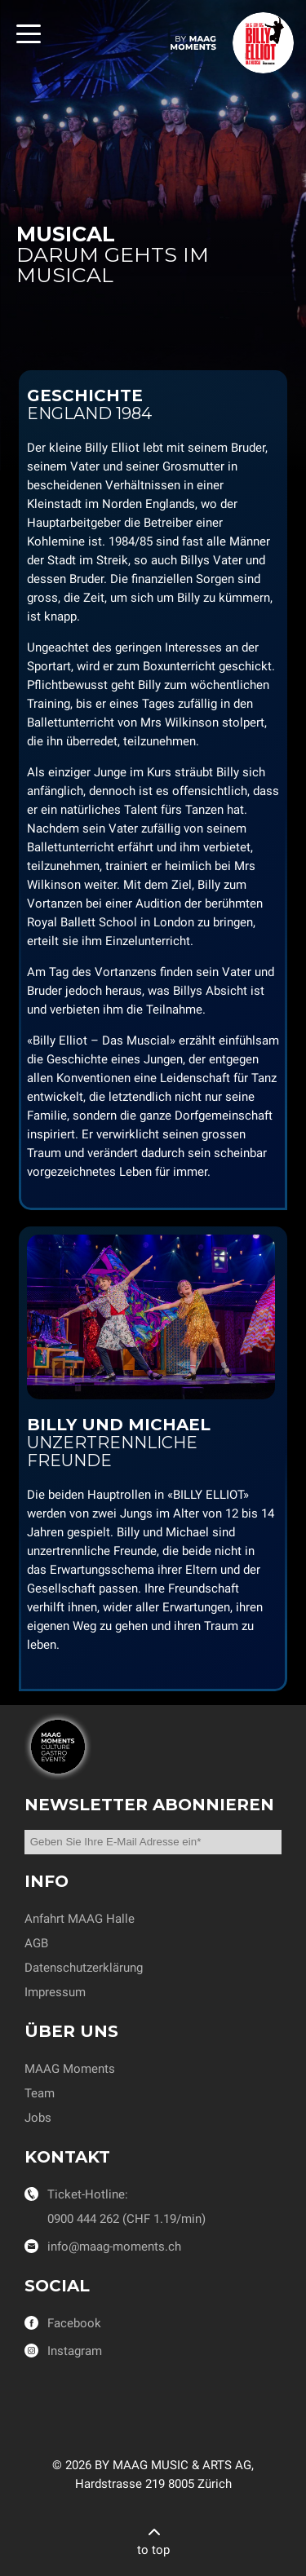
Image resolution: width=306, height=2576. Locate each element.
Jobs (37, 2117)
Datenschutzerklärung (83, 1967)
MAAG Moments (69, 2068)
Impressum (55, 1992)
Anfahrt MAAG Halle (79, 1918)
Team (39, 2093)
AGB (36, 1943)
